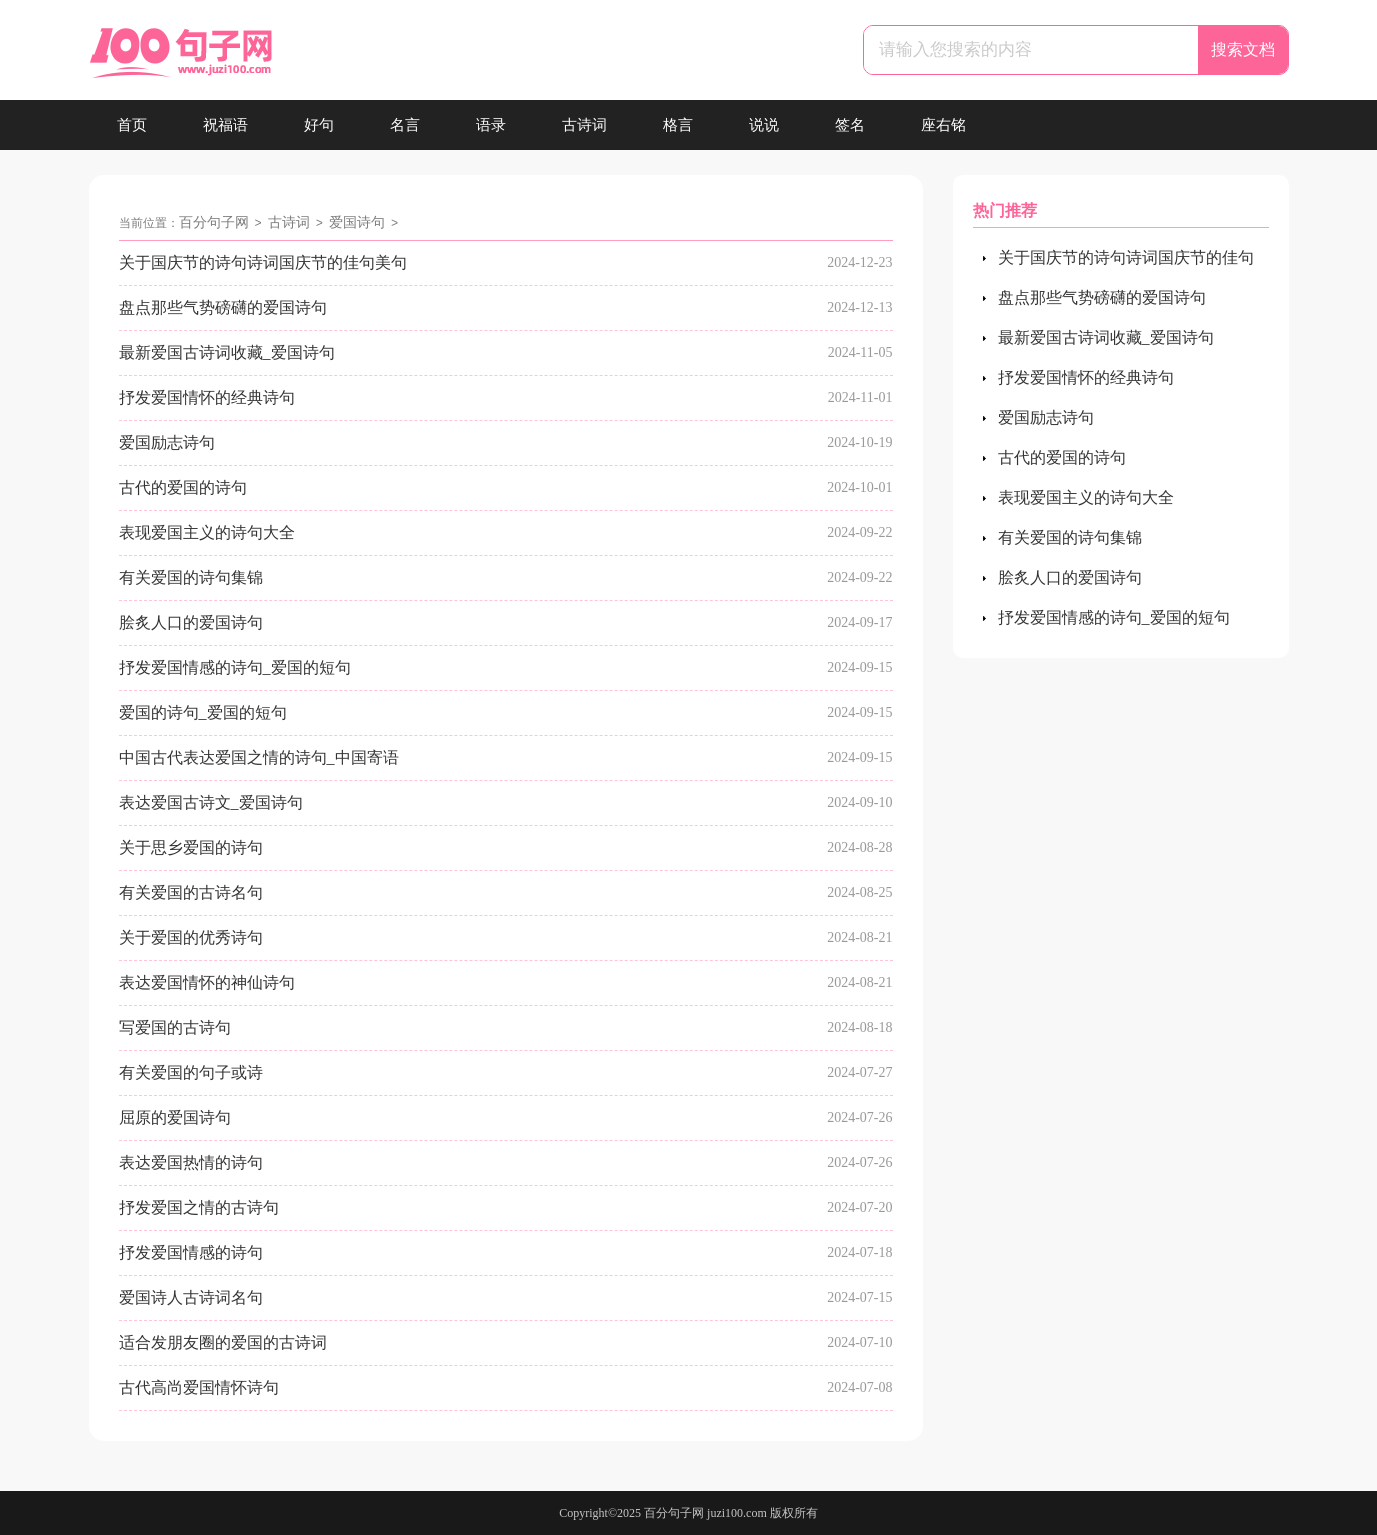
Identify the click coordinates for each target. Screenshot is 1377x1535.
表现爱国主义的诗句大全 (207, 532)
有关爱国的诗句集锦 (191, 577)
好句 (319, 125)
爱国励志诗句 (167, 442)
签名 (850, 125)
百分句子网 (214, 222)
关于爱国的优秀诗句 (191, 937)
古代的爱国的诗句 (183, 487)
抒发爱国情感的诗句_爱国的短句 (235, 667)
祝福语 (225, 125)
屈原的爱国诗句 (175, 1117)
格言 (678, 125)
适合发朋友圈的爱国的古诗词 (223, 1342)
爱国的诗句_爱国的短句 (203, 712)
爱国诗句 (357, 222)
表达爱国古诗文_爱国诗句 (211, 802)
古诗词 (584, 125)
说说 (764, 125)
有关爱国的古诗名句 (191, 892)
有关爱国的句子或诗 (191, 1072)
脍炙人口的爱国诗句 (191, 622)
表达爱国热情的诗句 (191, 1162)
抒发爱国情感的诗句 (191, 1252)
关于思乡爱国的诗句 (191, 847)
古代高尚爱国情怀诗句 (199, 1387)
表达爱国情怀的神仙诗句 (207, 982)
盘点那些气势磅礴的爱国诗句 (223, 307)
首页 (132, 125)
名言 (405, 125)
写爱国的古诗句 (175, 1027)
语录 (491, 125)
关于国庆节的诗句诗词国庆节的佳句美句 (263, 262)
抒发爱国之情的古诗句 (199, 1207)
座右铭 (943, 125)
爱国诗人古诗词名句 (191, 1297)
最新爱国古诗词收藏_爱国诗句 (227, 352)
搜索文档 (1243, 49)
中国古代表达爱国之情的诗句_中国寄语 (259, 757)
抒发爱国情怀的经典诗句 (207, 397)
